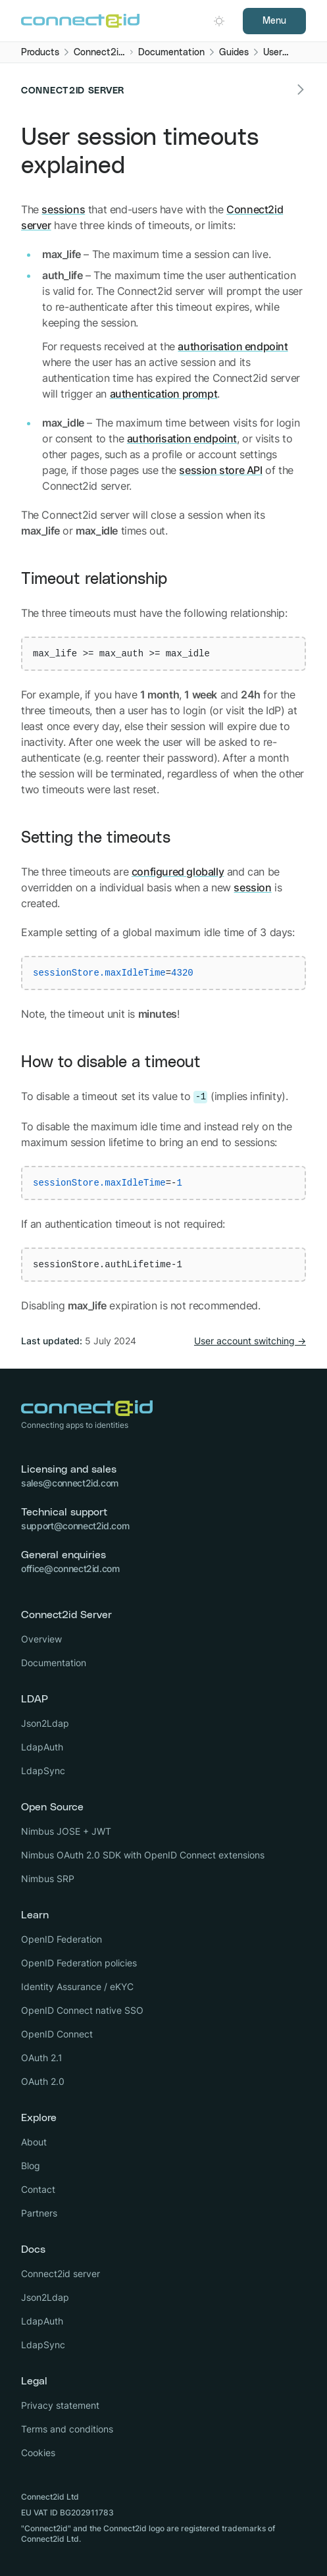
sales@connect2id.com (69, 1482)
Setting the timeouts (95, 838)
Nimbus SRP (47, 1878)
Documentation (53, 1662)
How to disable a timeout (111, 1062)
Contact (38, 2189)
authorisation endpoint (233, 346)
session (252, 887)
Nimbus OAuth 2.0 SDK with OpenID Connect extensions (142, 1854)
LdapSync (43, 1770)
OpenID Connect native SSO (82, 2010)
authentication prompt (164, 393)
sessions (63, 209)
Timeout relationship (94, 579)
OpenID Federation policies (79, 1962)
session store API (220, 470)
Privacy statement (60, 2405)
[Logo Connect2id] (80, 21)
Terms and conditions (67, 2428)
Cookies (38, 2452)
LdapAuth (42, 1746)
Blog (30, 2165)
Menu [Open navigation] (274, 21)
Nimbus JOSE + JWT (66, 1831)
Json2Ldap (45, 1723)
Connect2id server (60, 2273)
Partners (39, 2213)
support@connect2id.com (75, 1525)
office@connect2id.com (70, 1568)
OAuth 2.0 (42, 2081)
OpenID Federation (61, 1939)
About (34, 2141)
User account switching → (250, 1340)
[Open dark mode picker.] (219, 21)
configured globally (178, 871)
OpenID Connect (57, 2033)
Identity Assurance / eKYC (77, 1986)
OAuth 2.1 (42, 2057)
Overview (41, 1638)
